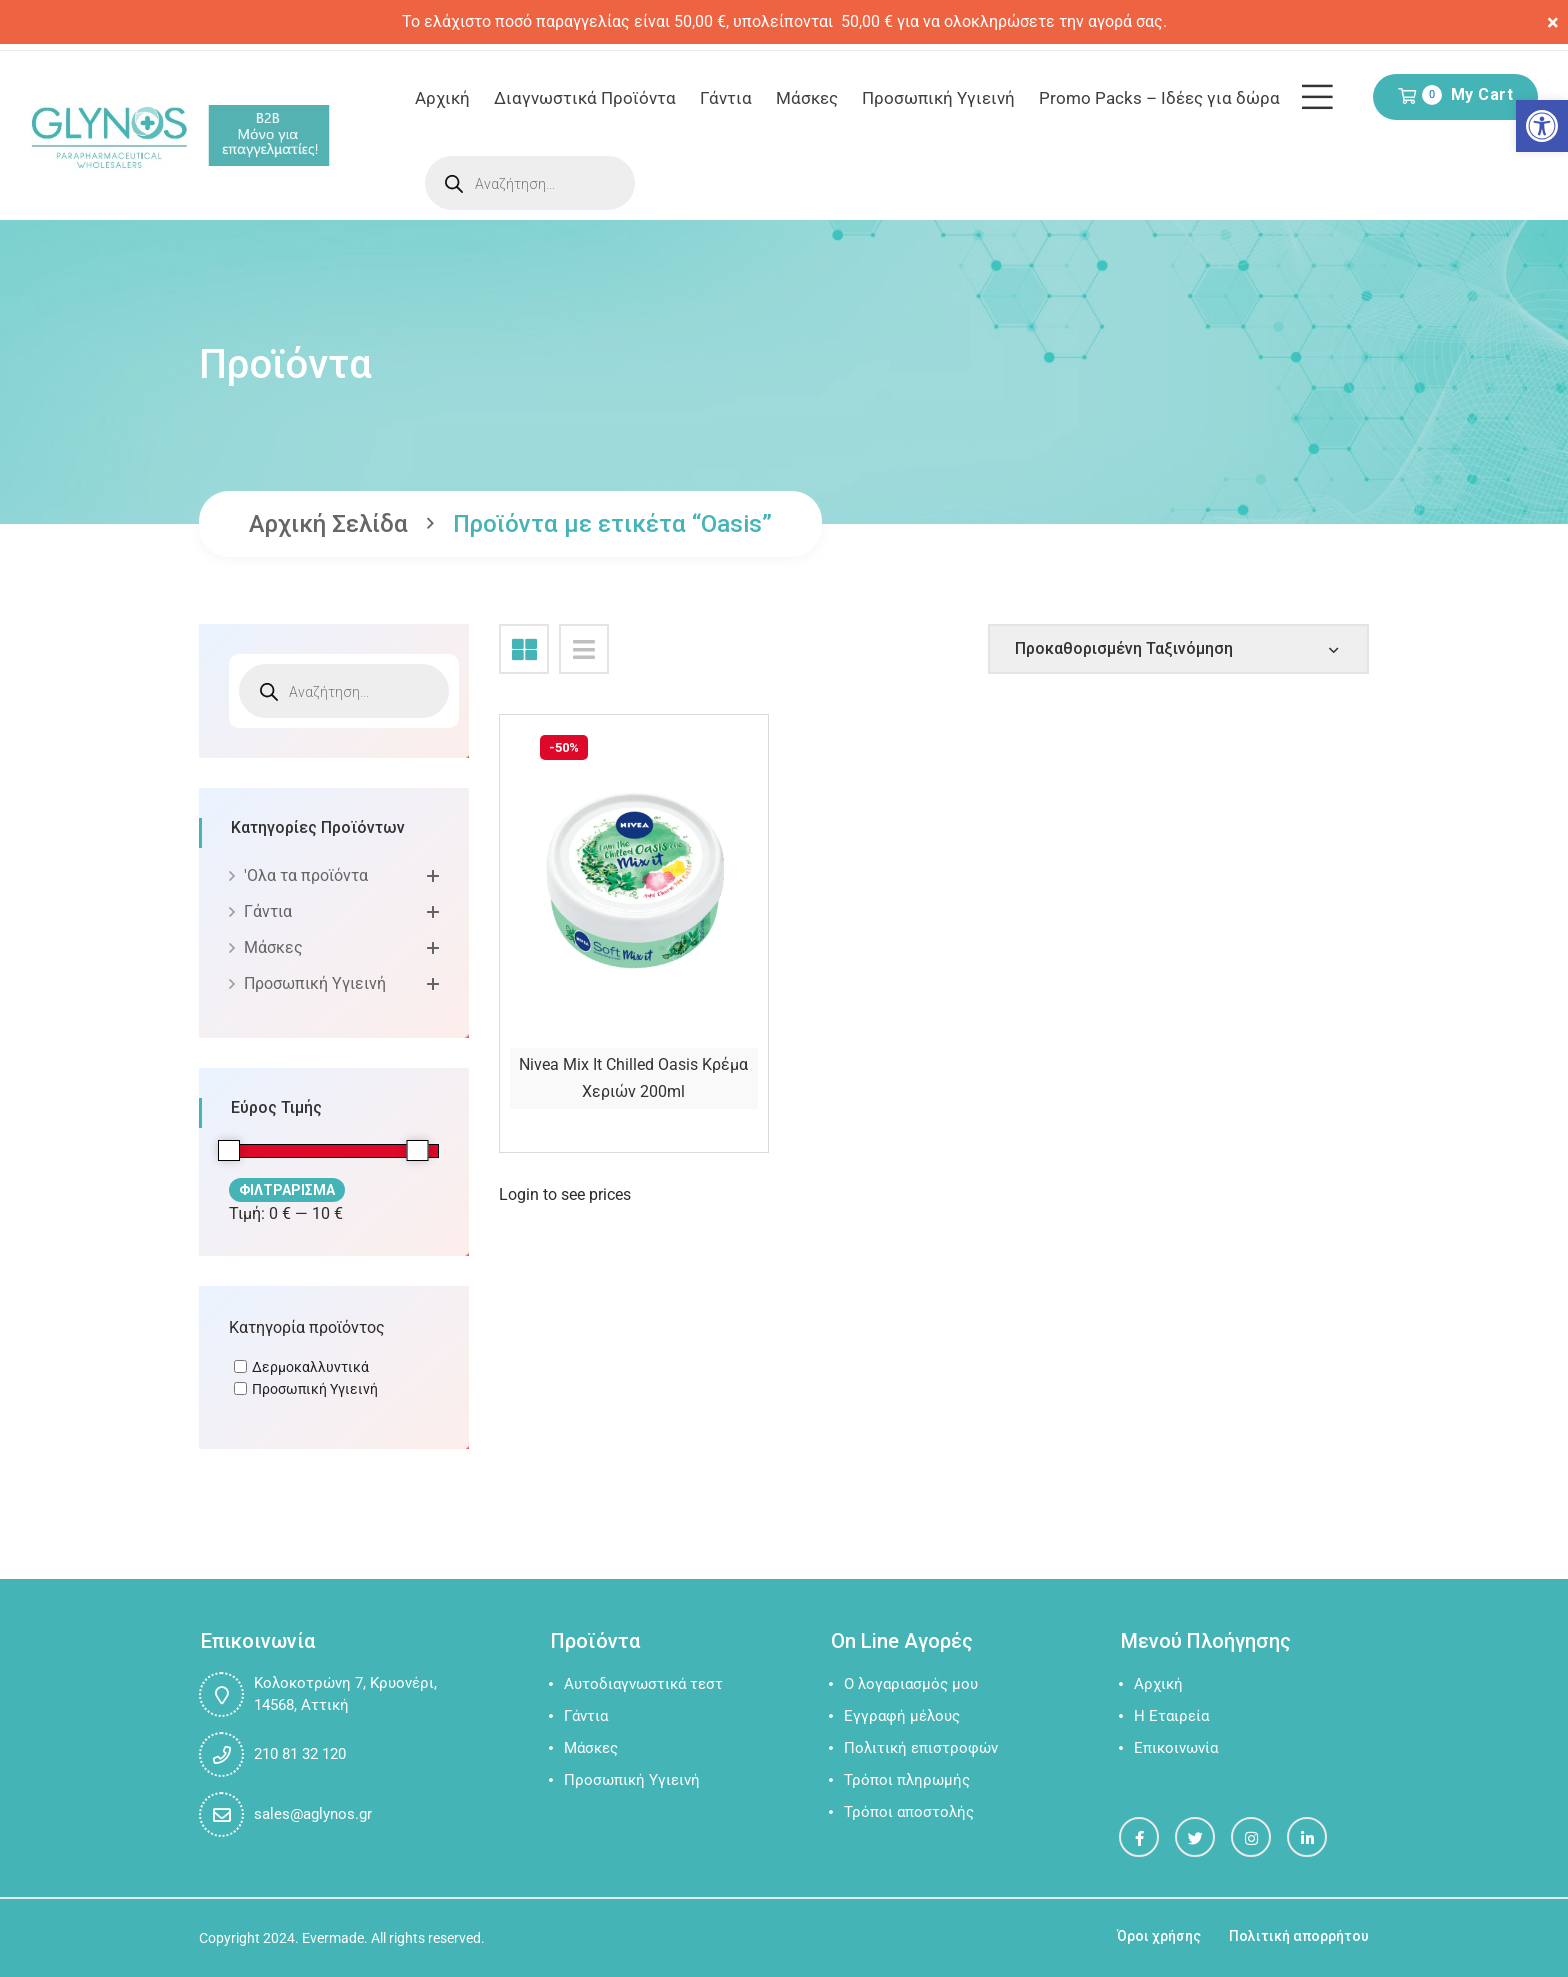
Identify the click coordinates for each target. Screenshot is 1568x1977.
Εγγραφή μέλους (902, 1716)
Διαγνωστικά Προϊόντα (585, 98)
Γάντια (726, 98)
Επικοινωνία (1176, 1748)
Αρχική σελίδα (328, 524)
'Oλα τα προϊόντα (306, 875)
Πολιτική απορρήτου (1299, 1936)
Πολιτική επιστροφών (921, 1748)
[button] (1542, 126)
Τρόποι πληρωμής (907, 1780)
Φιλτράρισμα (287, 1190)
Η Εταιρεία (1171, 1716)
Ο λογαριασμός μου (911, 1684)
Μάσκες (807, 98)
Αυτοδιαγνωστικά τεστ (643, 1684)
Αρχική (442, 98)
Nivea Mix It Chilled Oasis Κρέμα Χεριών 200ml (633, 1078)
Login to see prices (565, 1194)
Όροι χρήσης (1159, 1936)
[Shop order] (1178, 649)
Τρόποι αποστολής (909, 1812)
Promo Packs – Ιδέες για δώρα (1159, 98)
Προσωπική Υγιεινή (938, 98)
